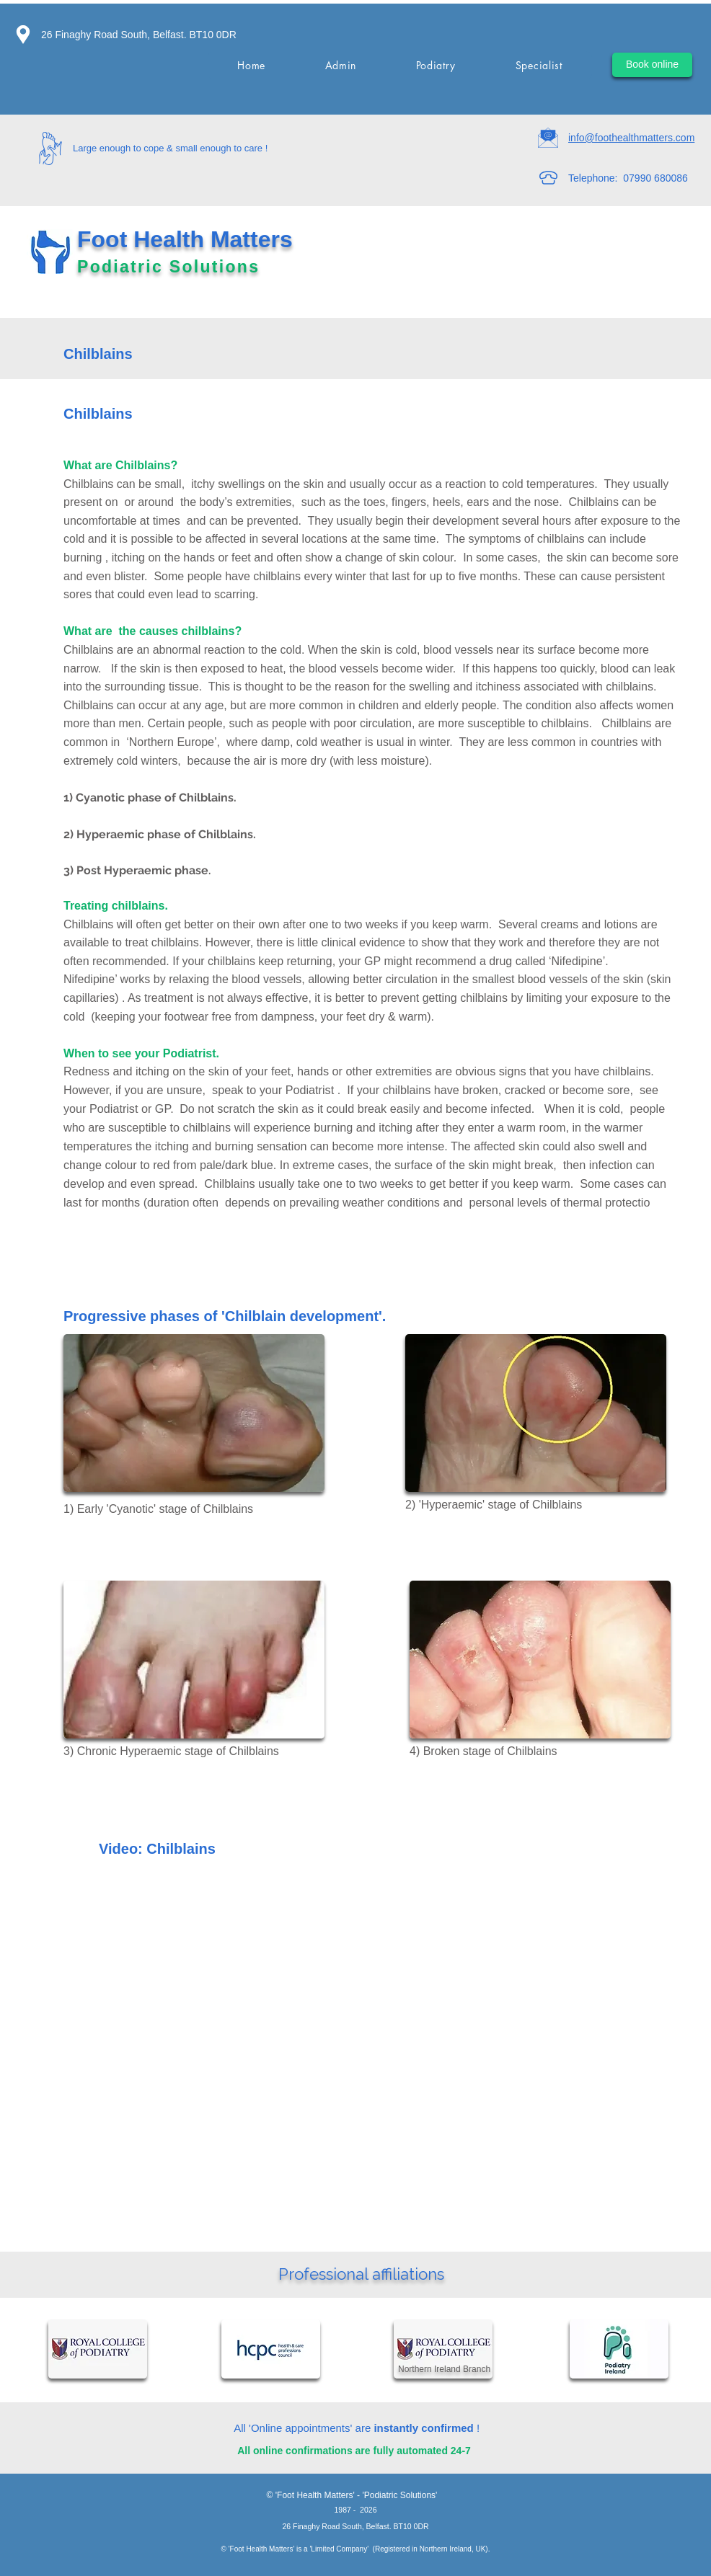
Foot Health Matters (188, 239)
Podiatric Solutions (171, 266)
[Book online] (652, 65)
